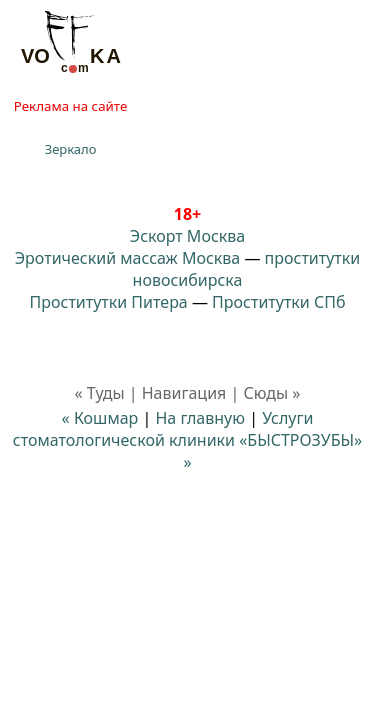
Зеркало (71, 149)
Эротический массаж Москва (127, 258)
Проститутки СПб (278, 302)
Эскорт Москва (187, 236)
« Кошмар (100, 418)
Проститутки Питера (109, 302)
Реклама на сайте (70, 106)
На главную (200, 418)
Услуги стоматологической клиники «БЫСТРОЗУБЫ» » (187, 440)
